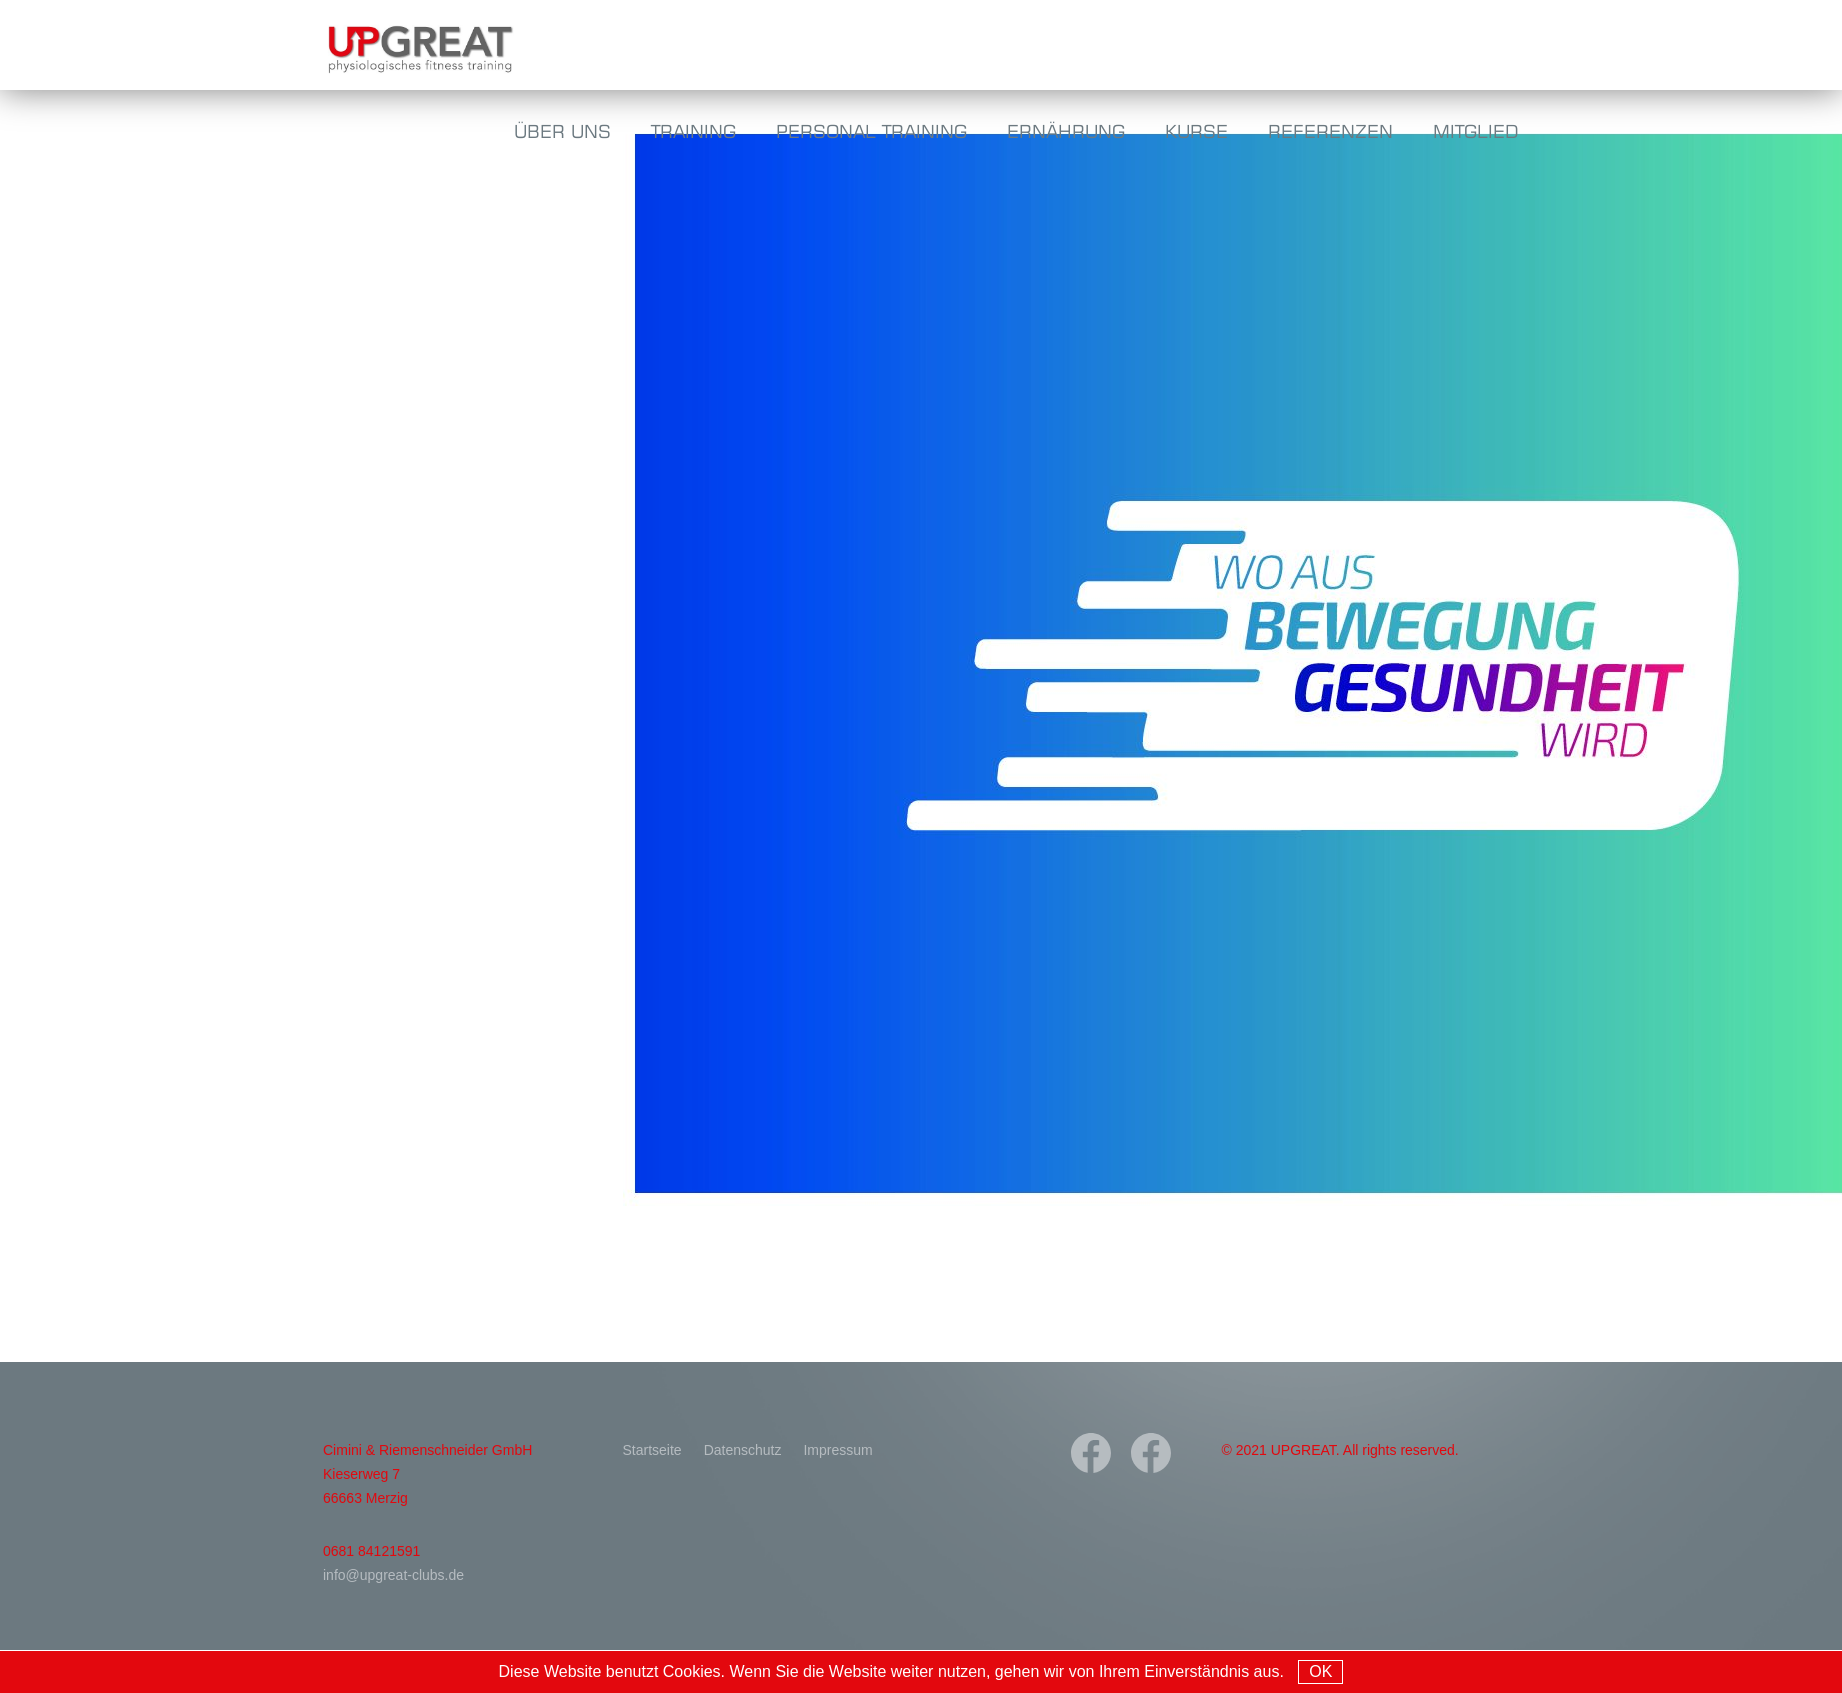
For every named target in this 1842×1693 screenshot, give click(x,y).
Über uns (562, 131)
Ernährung (1066, 131)
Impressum (837, 1450)
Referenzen (1330, 131)
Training (693, 131)
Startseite (652, 1450)
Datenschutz (743, 1450)
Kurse (1196, 131)
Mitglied (1476, 131)
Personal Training (871, 131)
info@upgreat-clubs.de (393, 1575)
